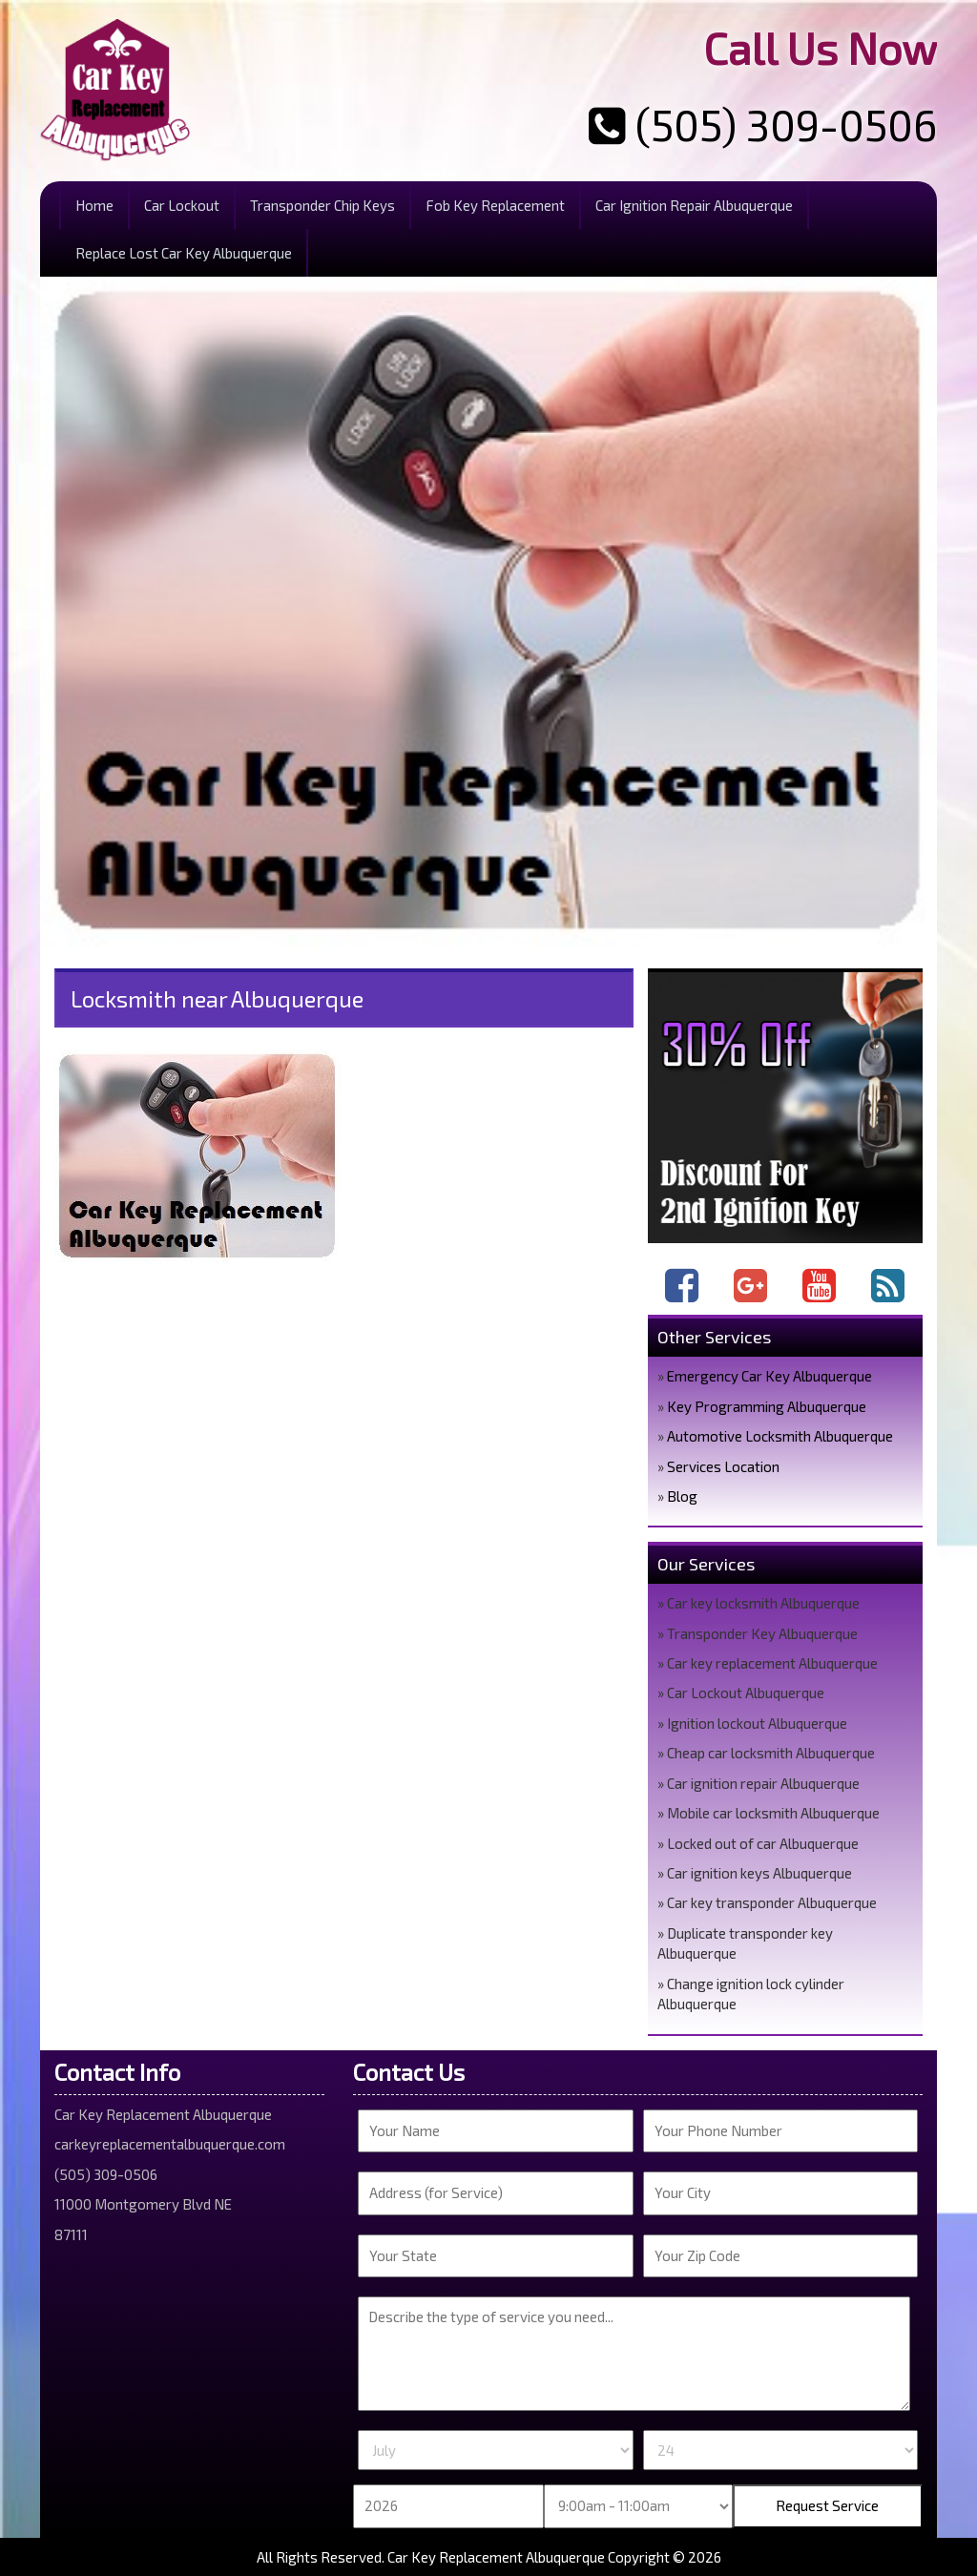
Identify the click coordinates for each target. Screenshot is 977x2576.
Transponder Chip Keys (322, 205)
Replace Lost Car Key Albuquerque (183, 252)
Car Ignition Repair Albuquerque (694, 205)
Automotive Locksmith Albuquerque (780, 1435)
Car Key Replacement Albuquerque (496, 2557)
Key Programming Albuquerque (766, 1406)
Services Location (723, 1466)
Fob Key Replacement (495, 205)
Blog (682, 1496)
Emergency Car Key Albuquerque (769, 1375)
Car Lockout (181, 205)
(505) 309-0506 (763, 124)
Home (94, 205)
